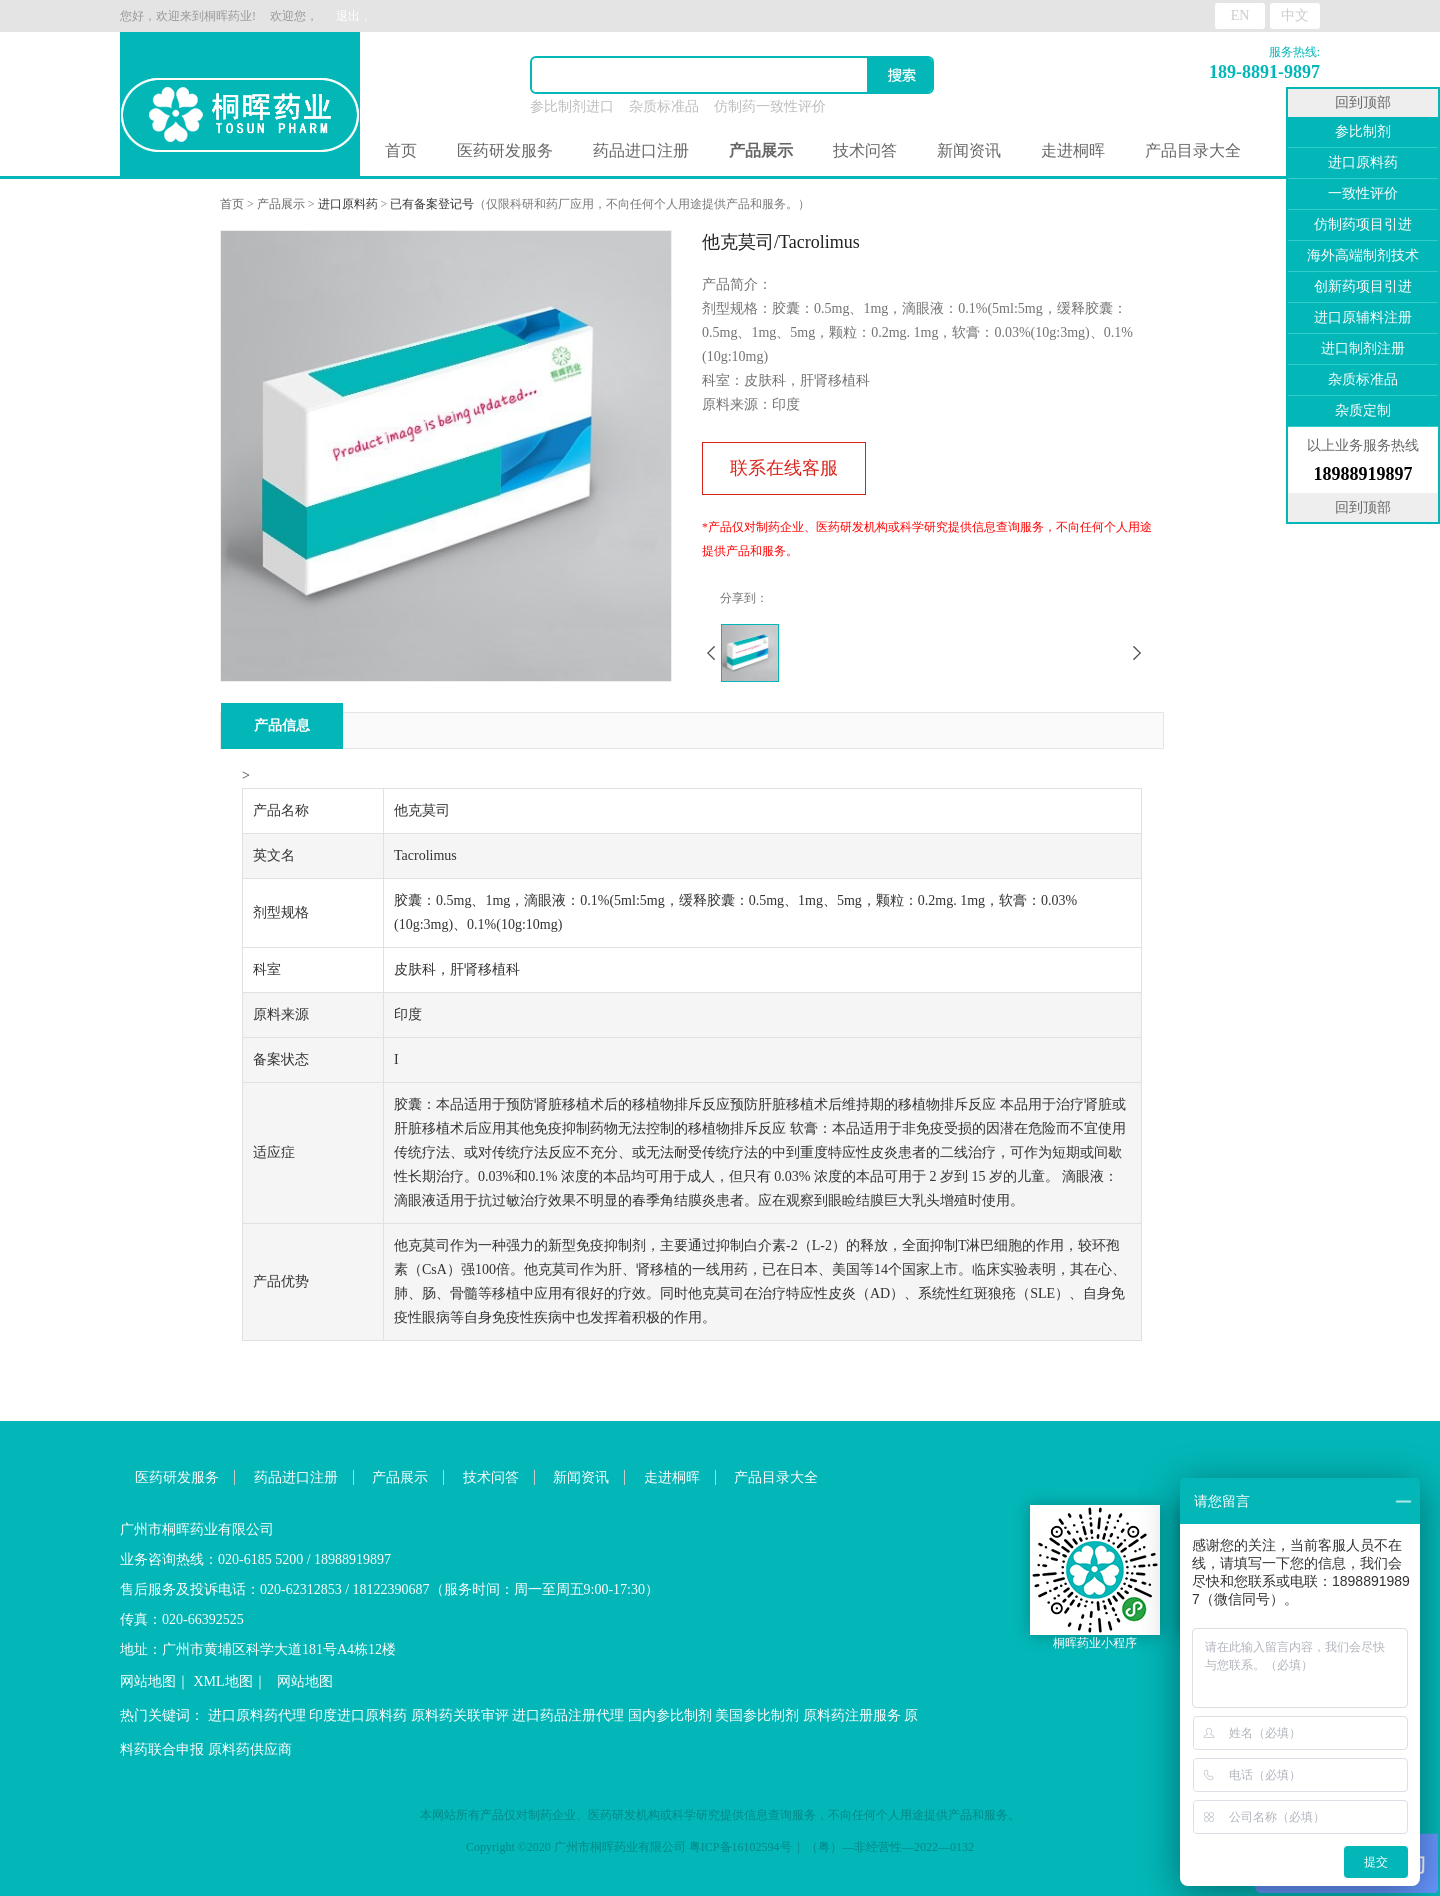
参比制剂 (1363, 131)
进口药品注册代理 (568, 1715)
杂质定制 (1363, 410)
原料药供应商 (250, 1749)
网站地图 (148, 1681)
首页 (401, 150)
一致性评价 (1363, 193)
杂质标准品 (664, 106)
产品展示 (281, 204)
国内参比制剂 (670, 1715)
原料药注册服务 (852, 1715)
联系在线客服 (784, 468)
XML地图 (223, 1681)
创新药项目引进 (1363, 286)
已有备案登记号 (432, 204)
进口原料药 (348, 204)
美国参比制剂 (757, 1715)
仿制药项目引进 (1363, 224)
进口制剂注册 (1363, 348)
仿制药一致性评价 (770, 106)
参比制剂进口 (572, 106)
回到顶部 (1363, 102)
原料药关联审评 (460, 1715)
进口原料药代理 (257, 1715)
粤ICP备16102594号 (740, 1847)
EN (1240, 15)
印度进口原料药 (358, 1715)
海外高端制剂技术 (1363, 255)
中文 (1295, 15)
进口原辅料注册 (1363, 317)
